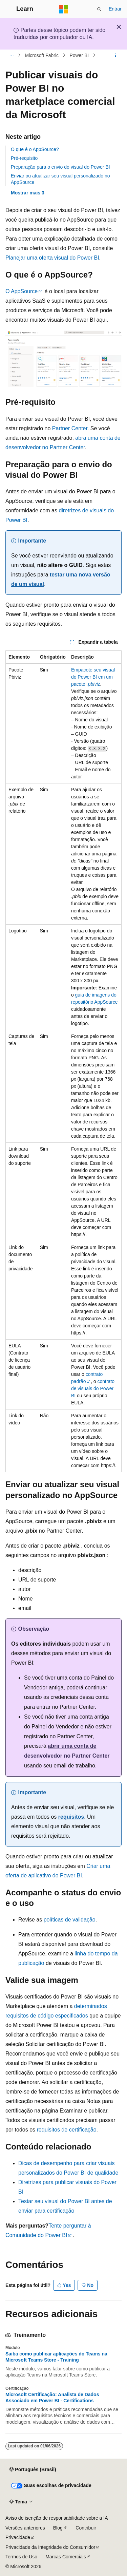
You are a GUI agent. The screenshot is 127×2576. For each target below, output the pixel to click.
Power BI (79, 55)
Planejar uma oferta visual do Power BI (52, 258)
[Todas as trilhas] (11, 55)
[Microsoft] (63, 9)
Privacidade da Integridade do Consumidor (50, 2547)
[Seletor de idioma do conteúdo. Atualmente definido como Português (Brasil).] (32, 2469)
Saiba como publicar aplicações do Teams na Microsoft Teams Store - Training (56, 2357)
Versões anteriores (25, 2528)
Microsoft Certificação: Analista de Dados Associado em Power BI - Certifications (52, 2397)
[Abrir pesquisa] (99, 9)
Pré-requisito (24, 158)
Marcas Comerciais (65, 2556)
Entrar (115, 9)
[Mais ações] (116, 55)
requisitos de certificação (67, 2130)
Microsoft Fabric (42, 55)
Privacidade (17, 2537)
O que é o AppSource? (35, 149)
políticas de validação (70, 1919)
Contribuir (86, 2528)
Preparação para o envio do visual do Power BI (60, 167)
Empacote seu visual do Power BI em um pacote (93, 677)
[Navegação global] (7, 9)
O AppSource (21, 291)
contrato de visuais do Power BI (92, 1388)
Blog (58, 2528)
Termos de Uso (21, 2556)
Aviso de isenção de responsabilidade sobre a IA (56, 2518)
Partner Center (69, 428)
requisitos (71, 1817)
